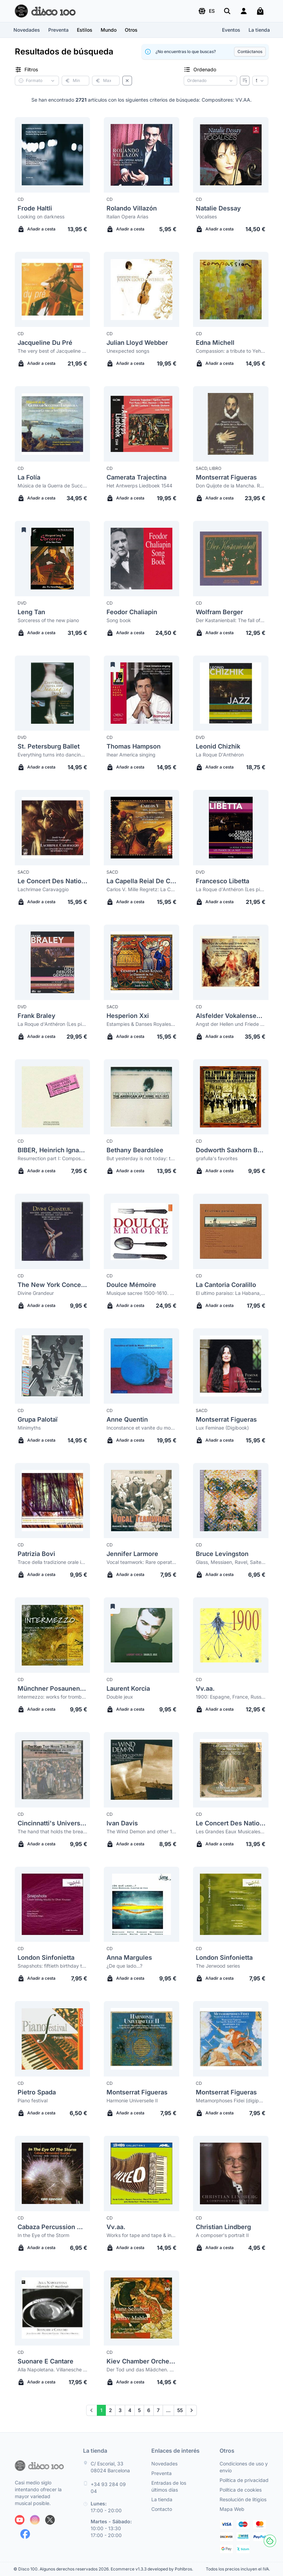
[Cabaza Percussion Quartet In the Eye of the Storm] (52, 2173)
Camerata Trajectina (136, 477)
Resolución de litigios (243, 2499)
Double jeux (120, 1697)
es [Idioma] (206, 11)
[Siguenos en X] (50, 2520)
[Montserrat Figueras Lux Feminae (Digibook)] (231, 1366)
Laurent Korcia (128, 1688)
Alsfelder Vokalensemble (231, 1015)
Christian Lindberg (223, 2226)
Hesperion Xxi (128, 1015)
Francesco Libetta (222, 881)
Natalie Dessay (218, 208)
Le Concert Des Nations (53, 881)
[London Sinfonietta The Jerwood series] (231, 1904)
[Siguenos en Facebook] (25, 2534)
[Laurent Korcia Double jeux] (141, 1635)
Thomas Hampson (134, 746)
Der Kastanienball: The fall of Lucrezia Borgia (231, 620)
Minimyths (29, 1428)
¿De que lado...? (124, 1966)
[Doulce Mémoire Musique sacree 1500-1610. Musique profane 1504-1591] (141, 1231)
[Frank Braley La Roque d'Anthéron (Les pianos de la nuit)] (52, 962)
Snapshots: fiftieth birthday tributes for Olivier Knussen (53, 1966)
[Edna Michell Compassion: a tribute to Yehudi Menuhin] (231, 289)
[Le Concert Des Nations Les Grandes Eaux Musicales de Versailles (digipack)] (231, 1769)
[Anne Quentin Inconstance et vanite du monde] (141, 1366)
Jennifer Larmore (132, 1553)
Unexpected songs (128, 351)
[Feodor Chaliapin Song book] (141, 558)
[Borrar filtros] (127, 80)
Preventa (58, 30)
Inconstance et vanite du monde (141, 1428)
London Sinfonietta (46, 1957)
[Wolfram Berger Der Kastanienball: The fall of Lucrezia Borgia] (231, 558)
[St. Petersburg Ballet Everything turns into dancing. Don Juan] (52, 693)
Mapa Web (232, 2509)
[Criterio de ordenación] (210, 80)
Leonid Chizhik (218, 746)
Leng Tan (31, 612)
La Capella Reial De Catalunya (141, 881)
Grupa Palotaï (38, 1419)
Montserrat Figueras (226, 477)
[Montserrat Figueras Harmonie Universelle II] (141, 2039)
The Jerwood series (218, 1966)
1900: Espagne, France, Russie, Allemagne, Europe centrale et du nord (231, 1697)
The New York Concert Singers (53, 1284)
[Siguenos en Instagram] (35, 2520)
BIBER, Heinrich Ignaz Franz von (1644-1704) (53, 1150)
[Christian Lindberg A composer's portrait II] (231, 2173)
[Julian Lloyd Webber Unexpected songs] (141, 289)
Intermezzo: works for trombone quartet (53, 1697)
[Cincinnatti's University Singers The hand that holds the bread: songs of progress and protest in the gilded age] (52, 1769)
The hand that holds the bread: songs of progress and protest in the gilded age (53, 1831)
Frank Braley (36, 1015)
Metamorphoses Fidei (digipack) (231, 2100)
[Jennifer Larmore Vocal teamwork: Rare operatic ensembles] (141, 1500)
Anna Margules (129, 1957)
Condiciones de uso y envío (244, 2467)
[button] (206, 11)
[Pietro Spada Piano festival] (52, 2039)
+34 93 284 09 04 (108, 2487)
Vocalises (206, 216)
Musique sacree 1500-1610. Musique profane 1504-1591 (141, 1293)
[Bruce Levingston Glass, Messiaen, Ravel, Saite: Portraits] (231, 1500)
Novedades (26, 30)
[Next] (191, 2410)
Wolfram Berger (219, 612)
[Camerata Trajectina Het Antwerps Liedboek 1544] (141, 424)
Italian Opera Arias (127, 216)
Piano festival (33, 2100)
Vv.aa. (205, 1688)
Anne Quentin (127, 1419)
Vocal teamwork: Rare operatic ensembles (141, 1562)
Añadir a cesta (36, 229)
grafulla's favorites (216, 1158)
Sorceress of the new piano (48, 620)
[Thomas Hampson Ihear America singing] (141, 693)
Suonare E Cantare (45, 2361)
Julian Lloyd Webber (137, 342)
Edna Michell (215, 342)
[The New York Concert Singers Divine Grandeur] (52, 1231)
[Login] (243, 11)
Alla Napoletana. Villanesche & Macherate (53, 2369)
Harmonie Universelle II (132, 2100)
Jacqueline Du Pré (45, 342)
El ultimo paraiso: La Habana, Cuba (231, 1293)
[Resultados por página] (260, 80)
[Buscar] (227, 11)
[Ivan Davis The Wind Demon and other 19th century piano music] (141, 1769)
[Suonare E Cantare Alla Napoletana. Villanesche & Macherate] (52, 2308)
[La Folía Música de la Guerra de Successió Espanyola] (52, 424)
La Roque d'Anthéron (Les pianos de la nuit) (231, 889)
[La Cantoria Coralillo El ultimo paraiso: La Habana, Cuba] (231, 1231)
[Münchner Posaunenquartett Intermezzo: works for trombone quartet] (52, 1635)
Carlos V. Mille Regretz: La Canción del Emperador (141, 889)
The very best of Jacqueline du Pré (53, 351)
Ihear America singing (131, 755)
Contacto (161, 2509)
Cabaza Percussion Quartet (53, 2226)
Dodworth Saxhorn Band (231, 1150)
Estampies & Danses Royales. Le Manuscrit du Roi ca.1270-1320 (141, 1024)
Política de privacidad (244, 2480)
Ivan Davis (122, 1823)
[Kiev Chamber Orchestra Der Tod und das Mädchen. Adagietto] (141, 2308)
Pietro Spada (37, 2092)
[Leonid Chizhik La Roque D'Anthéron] (231, 693)
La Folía (29, 477)
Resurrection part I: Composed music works (53, 1158)
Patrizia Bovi (36, 1553)
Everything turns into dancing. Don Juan (53, 755)
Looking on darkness (41, 216)
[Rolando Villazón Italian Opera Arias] (141, 155)
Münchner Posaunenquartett (53, 1688)
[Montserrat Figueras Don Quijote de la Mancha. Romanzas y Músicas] (231, 424)
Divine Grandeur (36, 1293)
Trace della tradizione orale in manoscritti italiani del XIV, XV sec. (53, 1562)
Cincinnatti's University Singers (53, 1823)
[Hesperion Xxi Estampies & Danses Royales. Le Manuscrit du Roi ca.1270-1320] (141, 962)
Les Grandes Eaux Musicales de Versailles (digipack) (231, 1831)
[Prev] (91, 2410)
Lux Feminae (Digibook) (222, 1428)
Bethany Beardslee (135, 1150)
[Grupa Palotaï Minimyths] (52, 1366)
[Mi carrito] (260, 11)
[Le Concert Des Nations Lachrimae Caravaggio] (52, 827)
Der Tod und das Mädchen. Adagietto (141, 2369)
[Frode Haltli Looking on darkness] (52, 155)
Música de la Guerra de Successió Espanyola (53, 485)
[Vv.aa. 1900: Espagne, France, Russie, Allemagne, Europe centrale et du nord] (231, 1635)
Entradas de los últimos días (168, 2486)
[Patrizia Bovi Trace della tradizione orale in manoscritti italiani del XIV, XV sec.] (52, 1500)
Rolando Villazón (132, 208)
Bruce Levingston (222, 1553)
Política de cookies (241, 2490)
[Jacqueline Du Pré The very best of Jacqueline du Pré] (52, 289)
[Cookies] (270, 2541)
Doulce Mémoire (131, 1284)
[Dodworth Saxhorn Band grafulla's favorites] (231, 1097)
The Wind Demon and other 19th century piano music (141, 1831)
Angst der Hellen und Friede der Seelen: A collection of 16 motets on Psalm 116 (231, 1024)
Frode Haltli (35, 208)
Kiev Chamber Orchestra (141, 2361)
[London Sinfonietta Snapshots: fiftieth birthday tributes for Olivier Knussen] (52, 1904)
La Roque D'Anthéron (220, 755)
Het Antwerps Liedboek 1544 (139, 485)
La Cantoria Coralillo (226, 1284)
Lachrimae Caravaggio (43, 889)
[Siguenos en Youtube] (19, 2520)
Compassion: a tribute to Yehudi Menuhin (231, 351)
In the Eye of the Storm (43, 2235)
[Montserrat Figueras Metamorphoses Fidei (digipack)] (231, 2039)
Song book (119, 620)
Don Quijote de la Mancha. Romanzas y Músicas (231, 485)
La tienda (259, 30)
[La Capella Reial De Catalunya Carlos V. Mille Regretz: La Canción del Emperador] (141, 827)
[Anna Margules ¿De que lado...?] (141, 1904)
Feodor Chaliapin (132, 612)
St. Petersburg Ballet (49, 746)
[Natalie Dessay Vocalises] (231, 155)
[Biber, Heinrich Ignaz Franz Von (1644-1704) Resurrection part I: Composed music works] (52, 1097)
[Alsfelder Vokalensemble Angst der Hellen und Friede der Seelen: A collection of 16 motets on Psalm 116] (231, 962)
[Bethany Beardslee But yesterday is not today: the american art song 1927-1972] (141, 1097)
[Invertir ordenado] (245, 80)
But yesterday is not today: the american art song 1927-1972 (141, 1158)
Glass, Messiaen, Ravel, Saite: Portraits (231, 1562)
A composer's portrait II (222, 2235)
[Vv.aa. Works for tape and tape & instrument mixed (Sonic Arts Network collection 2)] (141, 2173)
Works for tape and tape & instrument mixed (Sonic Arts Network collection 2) (141, 2235)
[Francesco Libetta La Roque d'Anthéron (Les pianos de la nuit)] (231, 827)
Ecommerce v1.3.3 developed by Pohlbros (151, 2569)
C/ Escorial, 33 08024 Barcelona (110, 2467)
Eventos (231, 30)
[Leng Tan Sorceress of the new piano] (52, 558)
